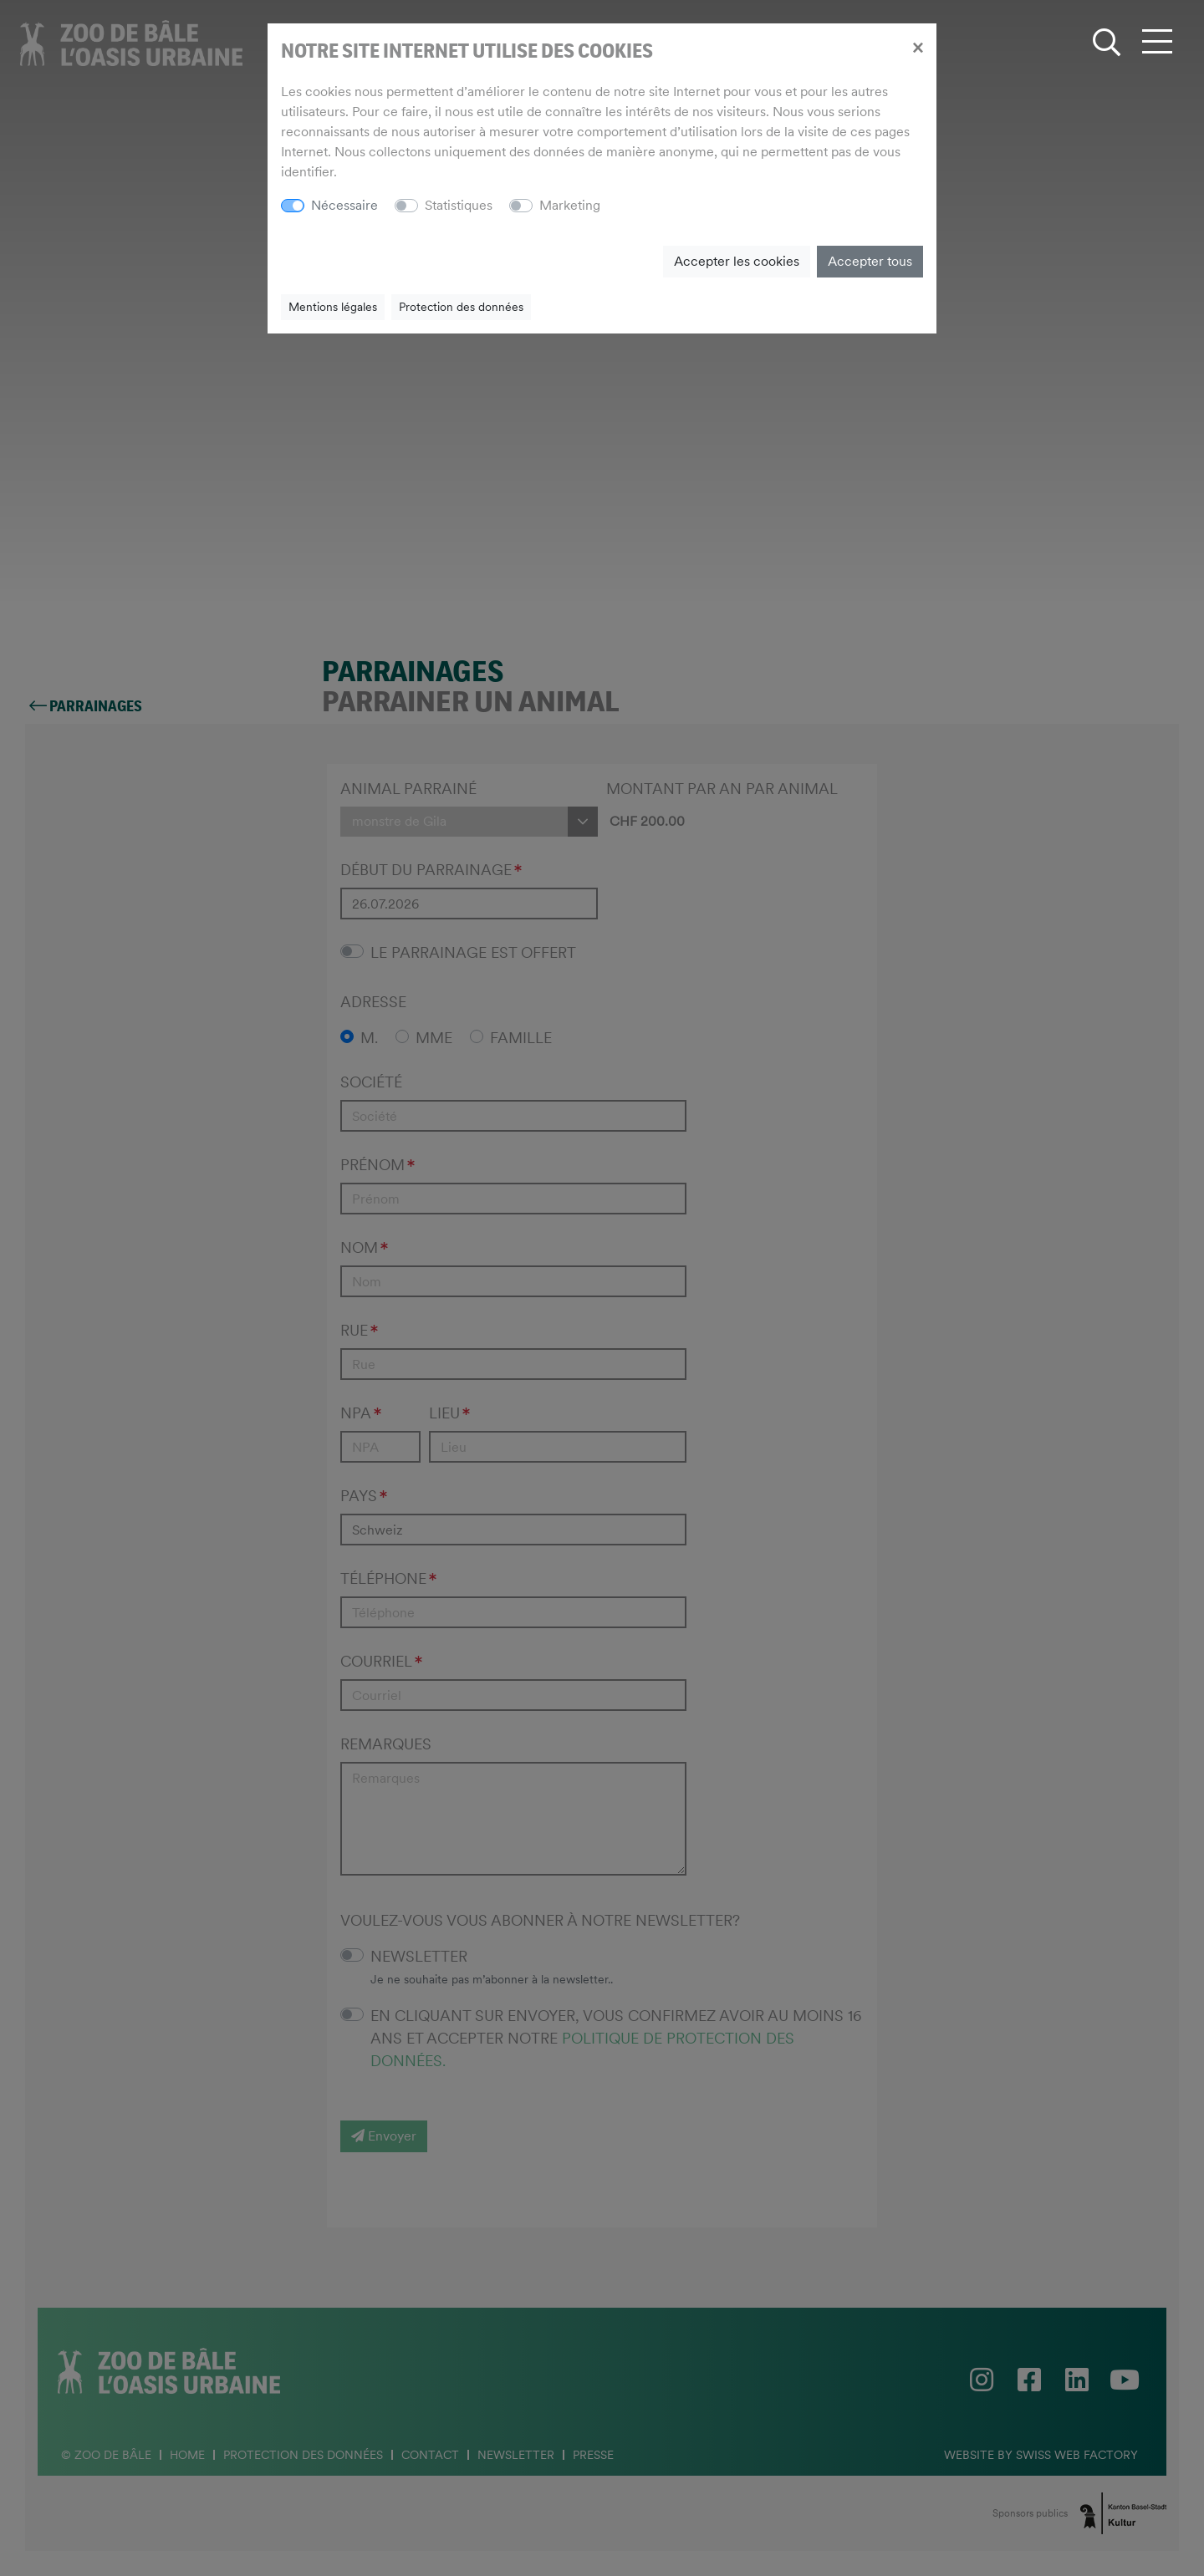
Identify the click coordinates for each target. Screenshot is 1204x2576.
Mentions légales (332, 306)
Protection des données (461, 306)
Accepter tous (870, 261)
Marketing (569, 205)
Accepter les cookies (736, 261)
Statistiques (458, 205)
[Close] (917, 46)
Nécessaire (344, 205)
